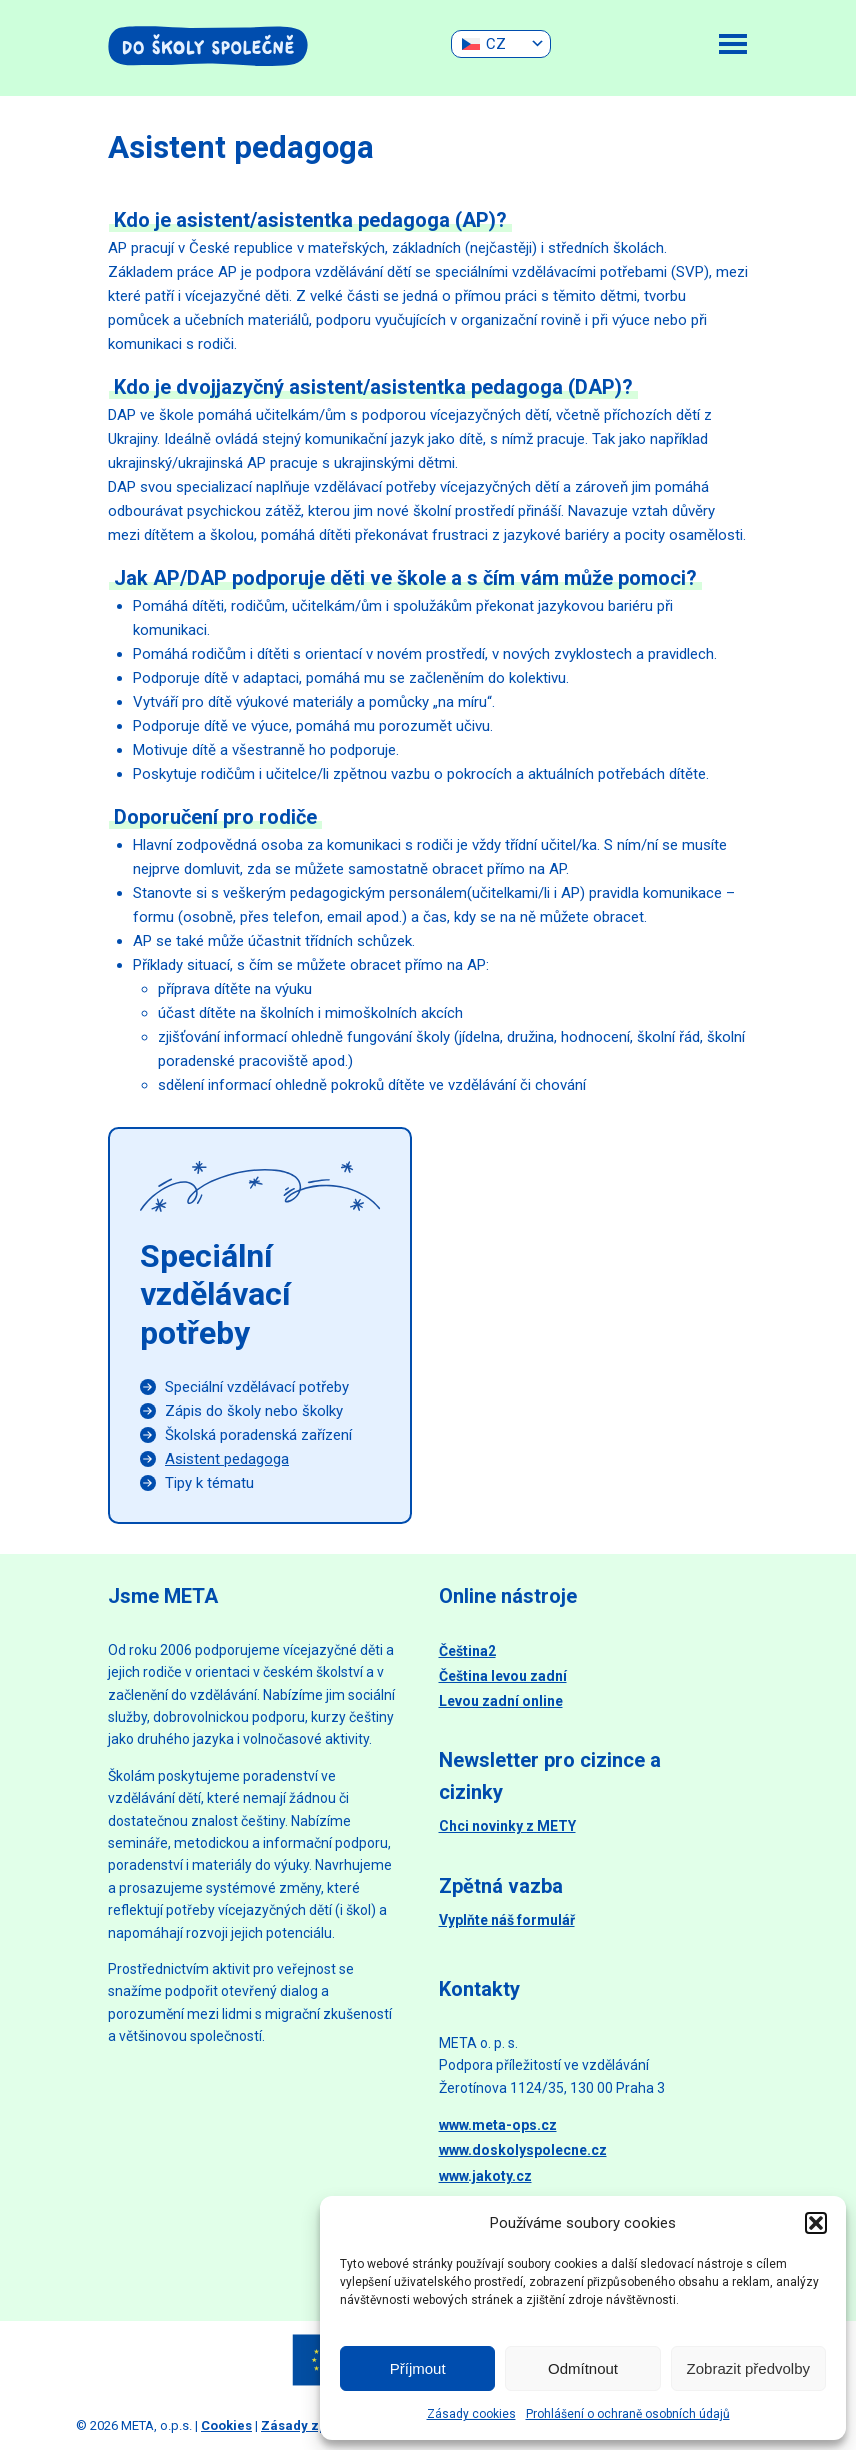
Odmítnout (583, 2368)
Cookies (226, 2425)
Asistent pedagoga (227, 1459)
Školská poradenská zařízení (258, 1435)
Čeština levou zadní (503, 1676)
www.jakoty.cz (485, 2176)
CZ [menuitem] (496, 44)
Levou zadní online (501, 1701)
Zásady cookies (471, 2414)
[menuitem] (501, 44)
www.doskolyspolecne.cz (523, 2150)
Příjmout (418, 2368)
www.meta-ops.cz (498, 2125)
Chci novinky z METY (507, 1826)
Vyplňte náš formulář (507, 1920)
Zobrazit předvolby (748, 2368)
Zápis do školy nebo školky (254, 1411)
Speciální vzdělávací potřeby (257, 1387)
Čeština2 (467, 1651)
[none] (501, 44)
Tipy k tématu (209, 1483)
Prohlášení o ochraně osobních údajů (628, 2414)
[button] (816, 2223)
